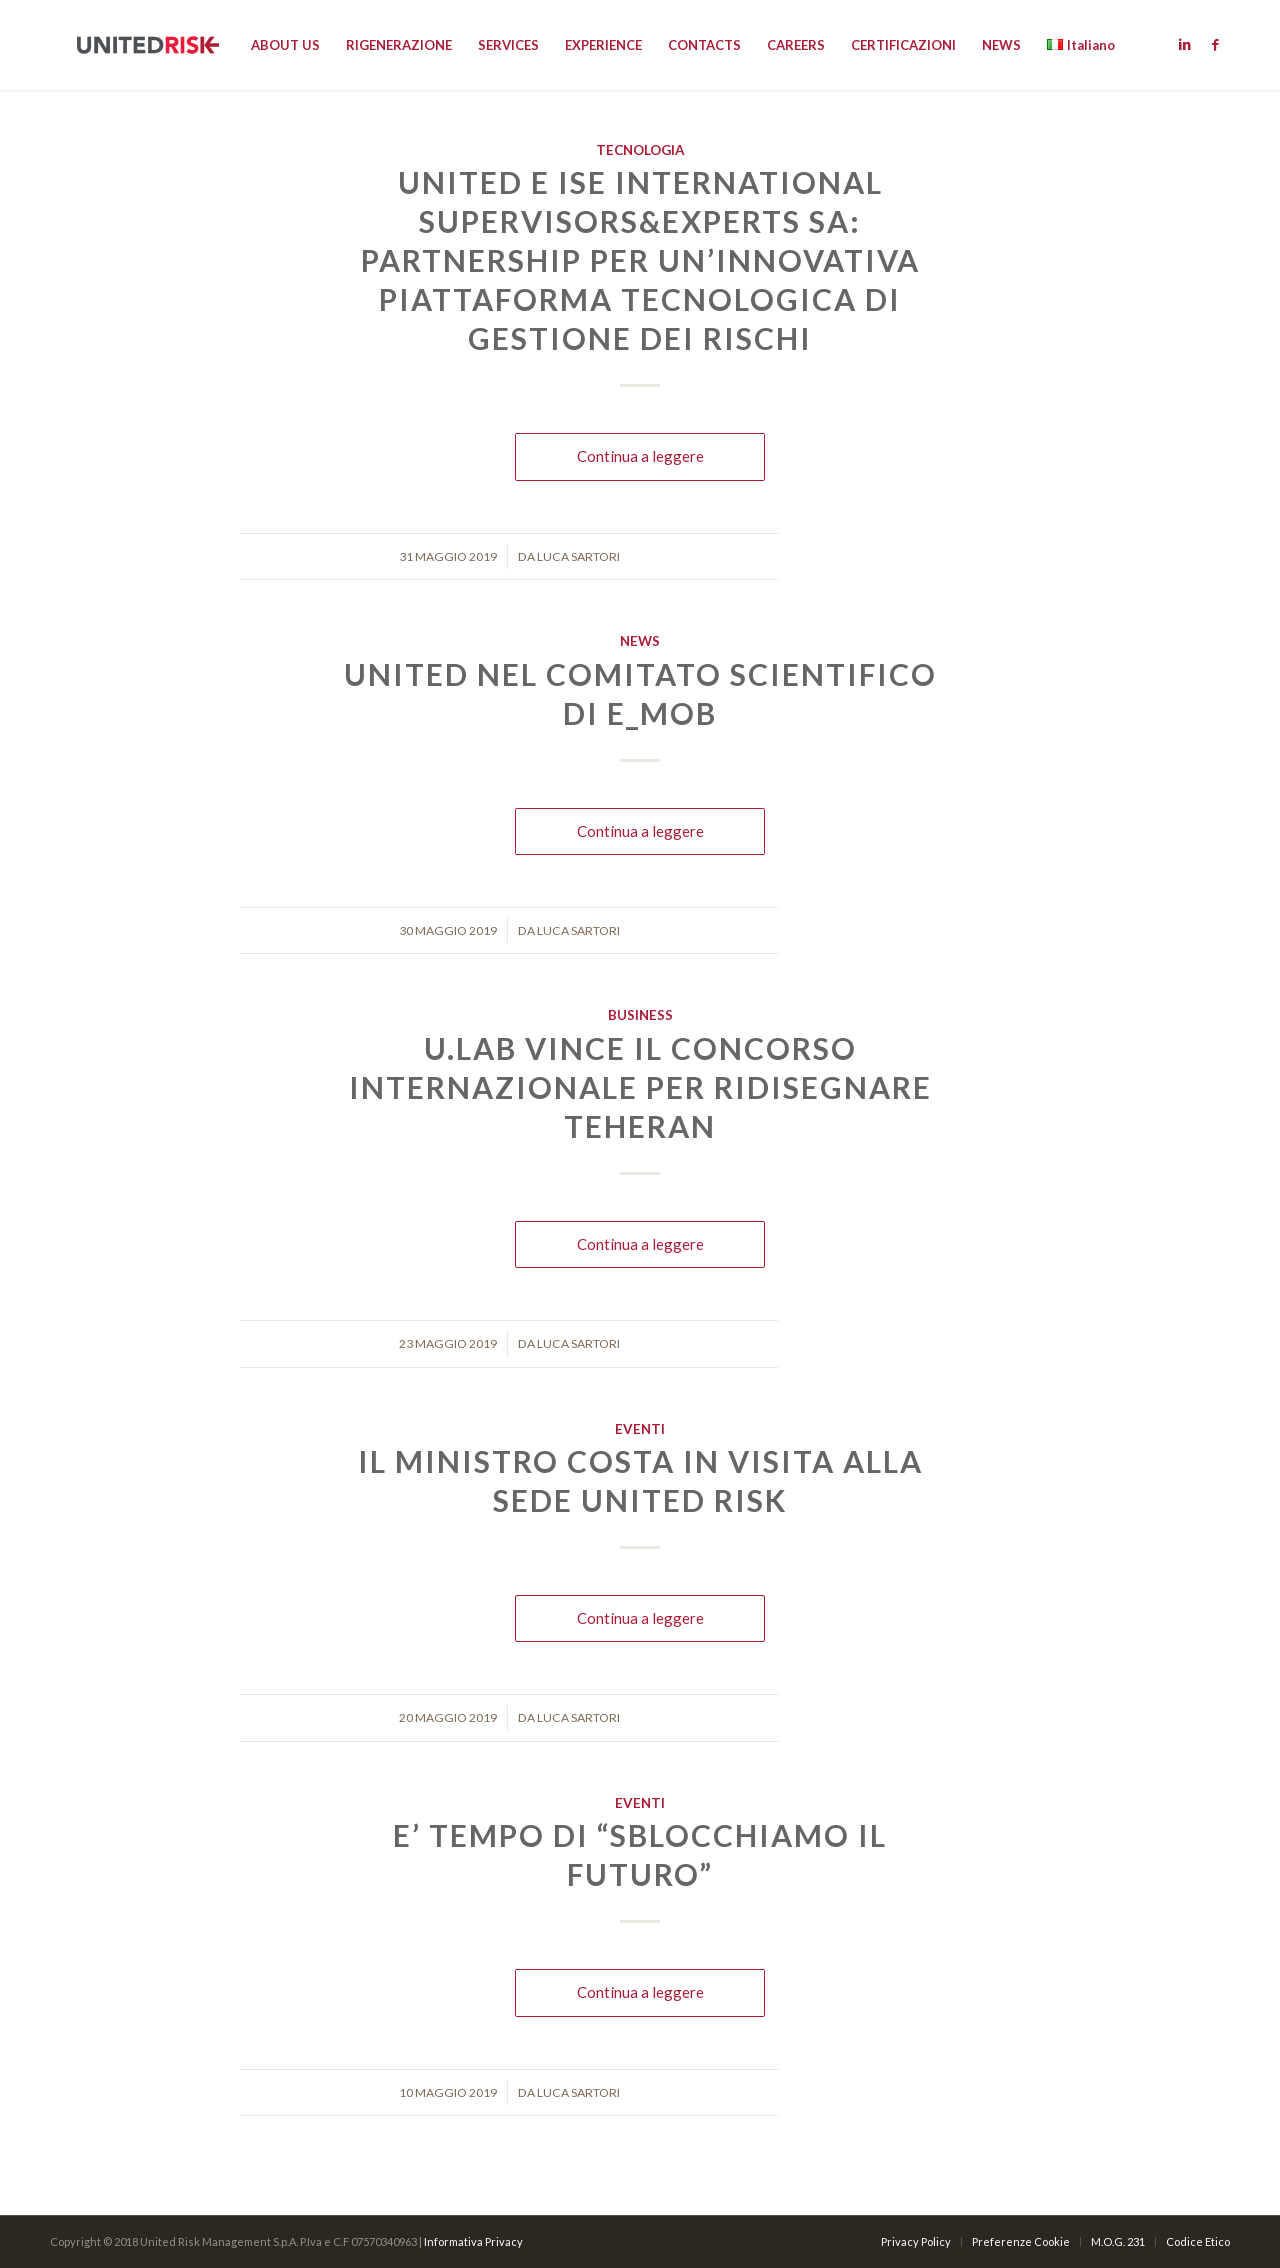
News (640, 641)
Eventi (640, 1429)
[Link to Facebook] (1215, 44)
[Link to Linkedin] (1185, 44)
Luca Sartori (578, 556)
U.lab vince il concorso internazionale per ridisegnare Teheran (640, 1087)
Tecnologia (640, 150)
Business (640, 1015)
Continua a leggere (640, 456)
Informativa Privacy (473, 2241)
